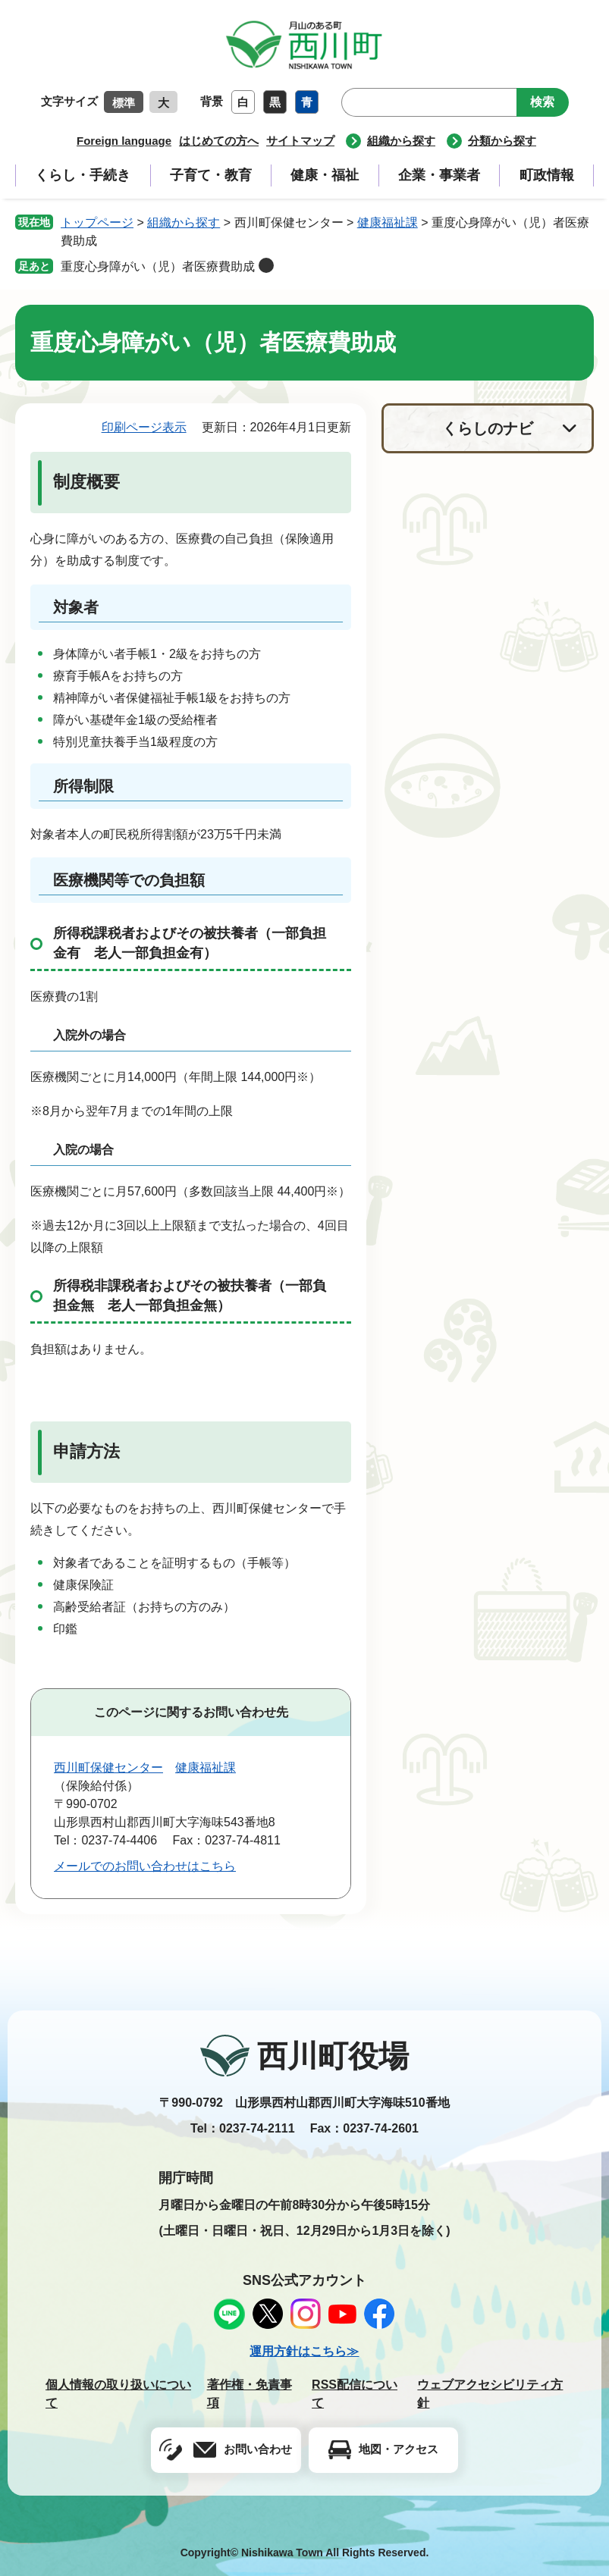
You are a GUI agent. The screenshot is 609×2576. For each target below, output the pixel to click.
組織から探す (401, 140)
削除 (266, 265)
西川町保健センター (108, 1767)
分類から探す (502, 140)
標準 (123, 102)
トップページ (97, 222)
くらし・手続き (82, 175)
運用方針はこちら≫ (304, 2351)
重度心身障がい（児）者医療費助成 (158, 266)
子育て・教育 (211, 175)
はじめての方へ (219, 140)
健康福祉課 (387, 222)
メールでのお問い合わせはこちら (145, 1866)
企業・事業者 (439, 175)
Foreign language (124, 140)
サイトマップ (300, 140)
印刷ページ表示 (144, 427)
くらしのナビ (487, 428)
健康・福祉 (324, 175)
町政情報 (547, 175)
